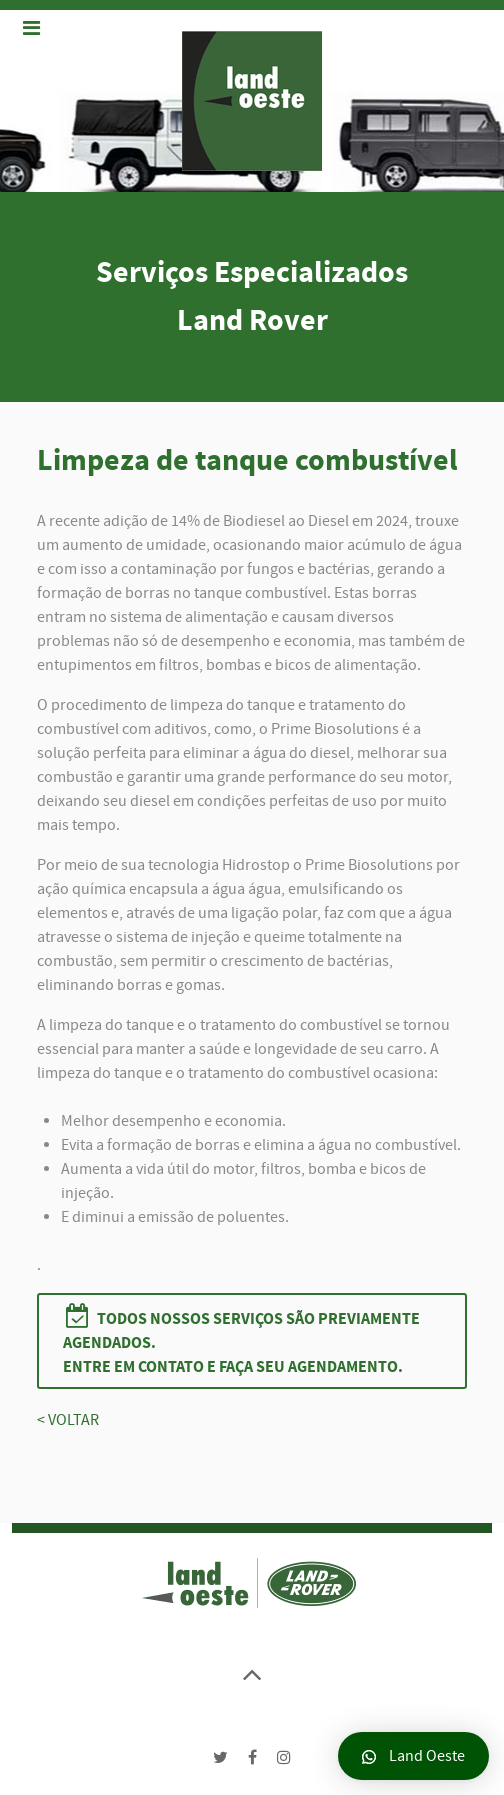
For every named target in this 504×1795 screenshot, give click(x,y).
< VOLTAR (68, 1420)
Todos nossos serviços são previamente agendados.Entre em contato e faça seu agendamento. (241, 1340)
